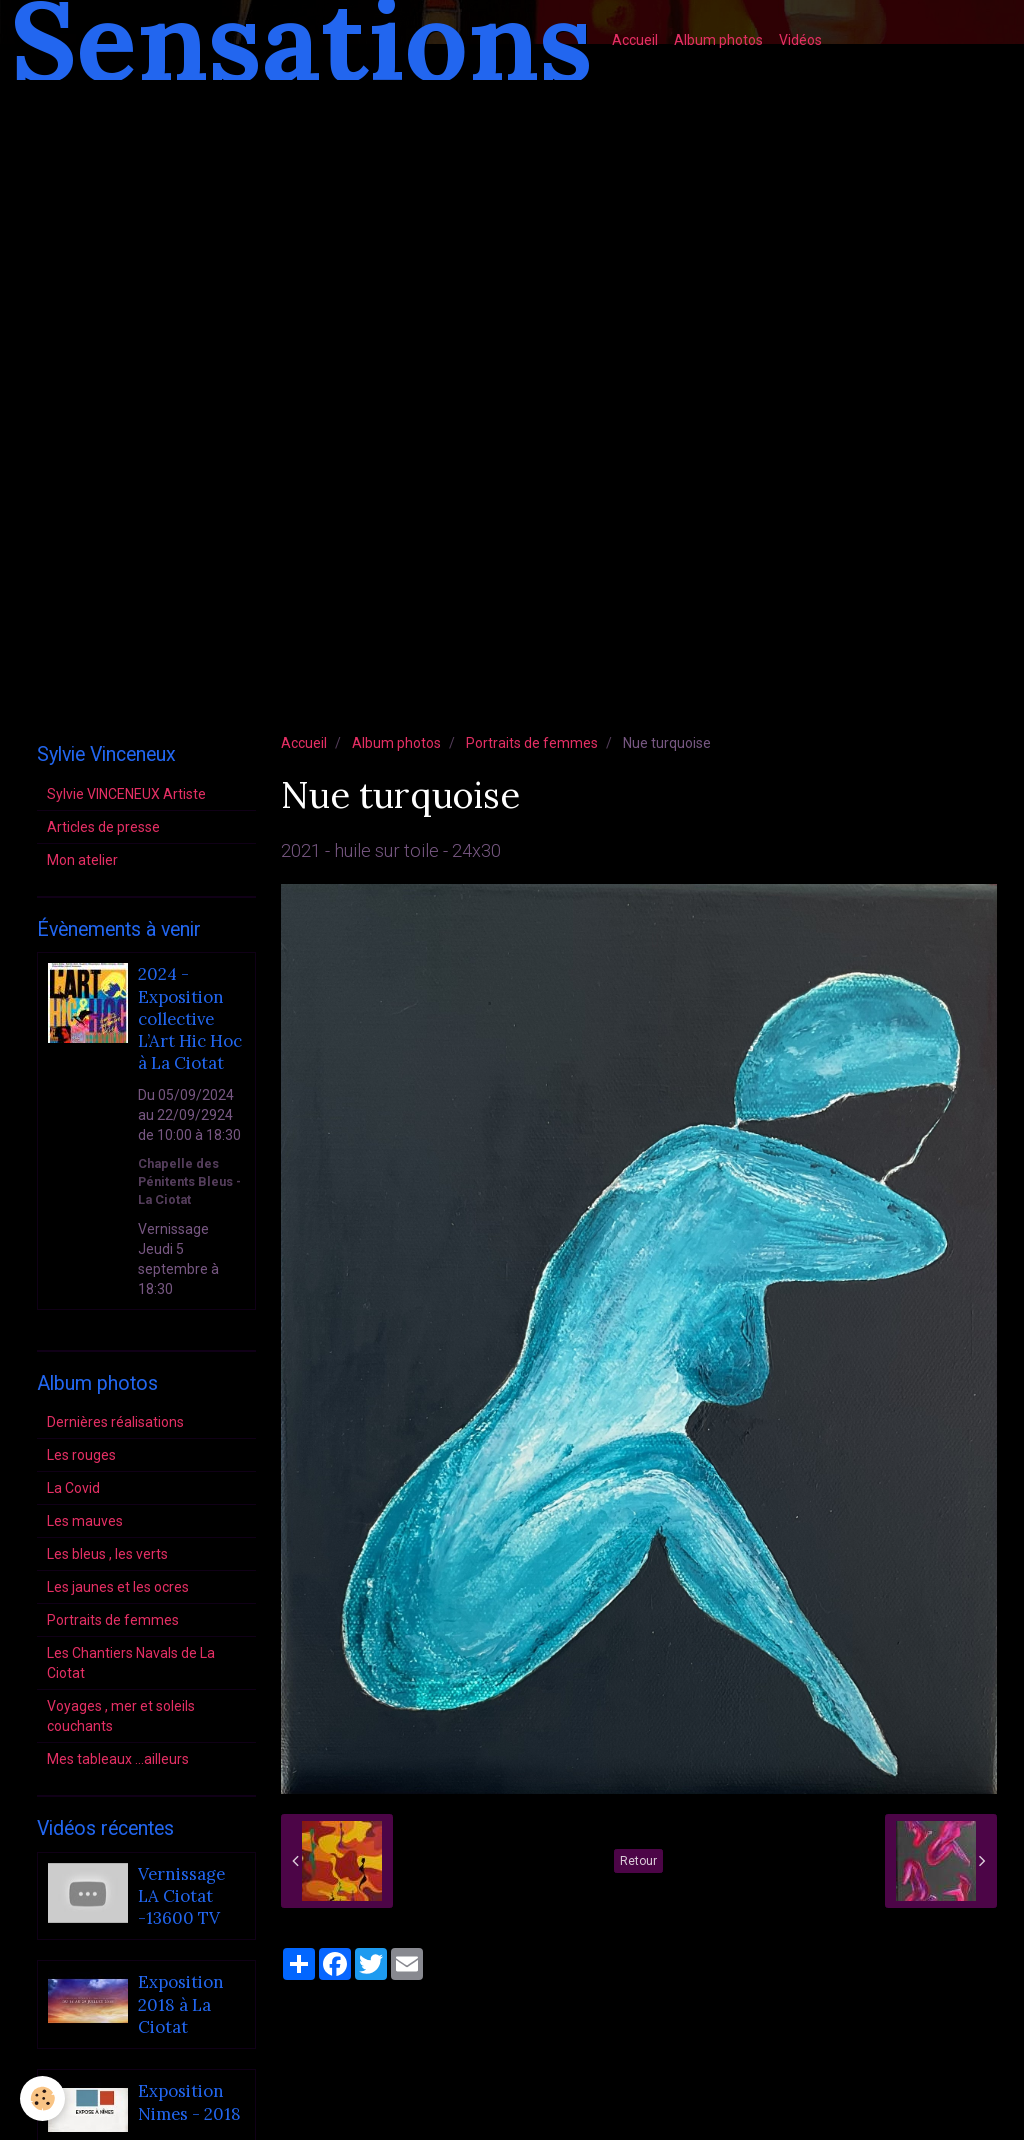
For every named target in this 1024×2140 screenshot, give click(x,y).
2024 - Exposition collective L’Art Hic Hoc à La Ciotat (190, 1019)
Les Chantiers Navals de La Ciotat (131, 1663)
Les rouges (81, 1455)
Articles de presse (103, 827)
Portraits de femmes (532, 743)
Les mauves (85, 1521)
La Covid (73, 1488)
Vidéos (800, 40)
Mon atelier (82, 860)
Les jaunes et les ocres (118, 1587)
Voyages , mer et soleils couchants (121, 1716)
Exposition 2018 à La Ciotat (181, 2005)
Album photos (718, 40)
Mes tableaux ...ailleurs (118, 1759)
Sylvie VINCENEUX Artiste (126, 794)
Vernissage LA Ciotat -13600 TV (181, 1896)
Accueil (635, 40)
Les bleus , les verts (107, 1554)
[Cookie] (42, 2098)
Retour (638, 1861)
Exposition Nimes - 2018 (189, 2103)
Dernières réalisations (115, 1422)
